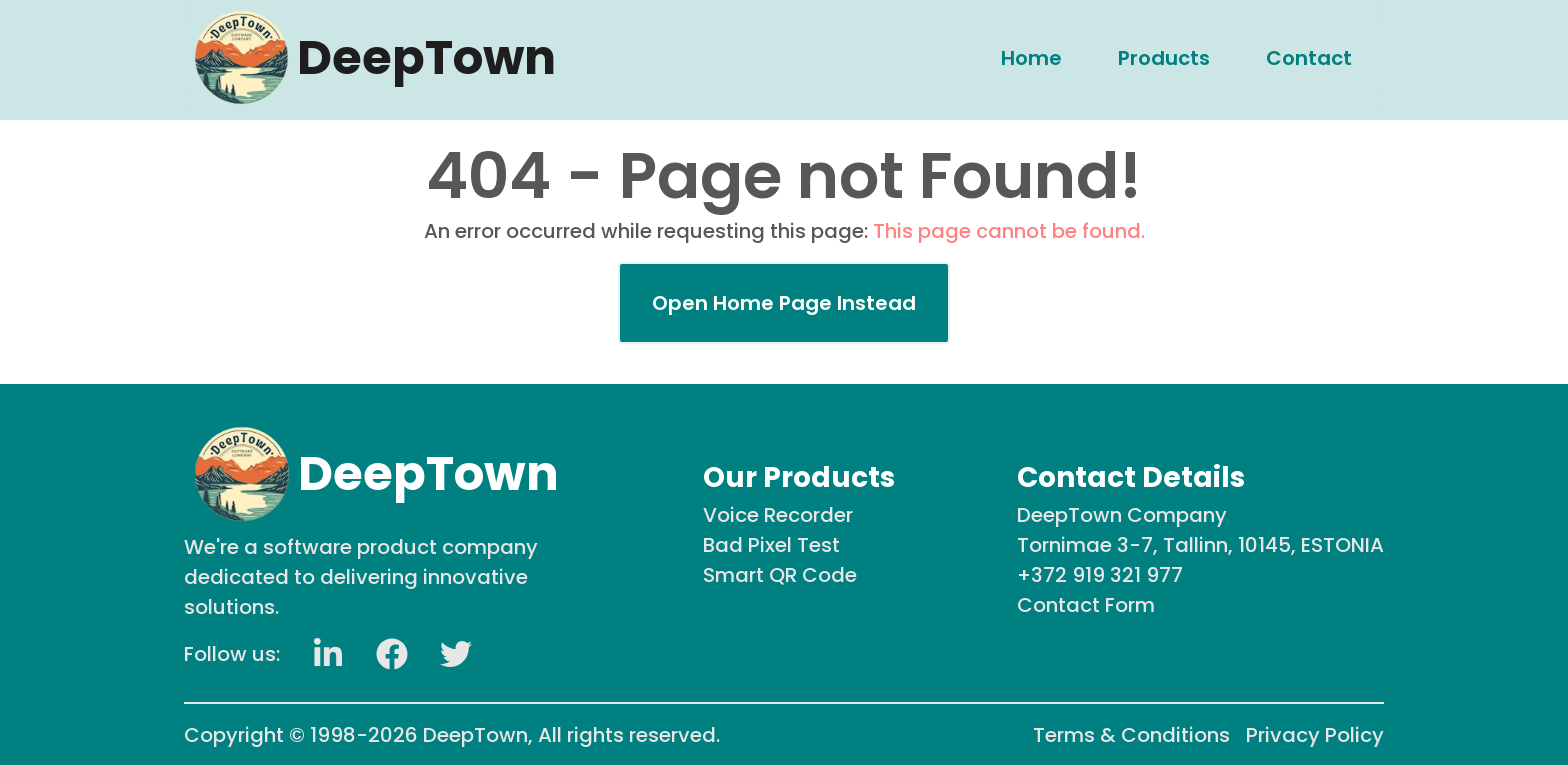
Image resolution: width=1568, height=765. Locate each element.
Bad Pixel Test (771, 545)
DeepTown (475, 735)
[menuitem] (1031, 57)
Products (1164, 57)
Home (1031, 57)
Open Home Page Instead (784, 303)
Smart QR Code (780, 575)
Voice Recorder (778, 515)
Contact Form (1086, 605)
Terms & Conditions (1131, 735)
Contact (1309, 57)
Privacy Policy (1315, 735)
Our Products (799, 477)
